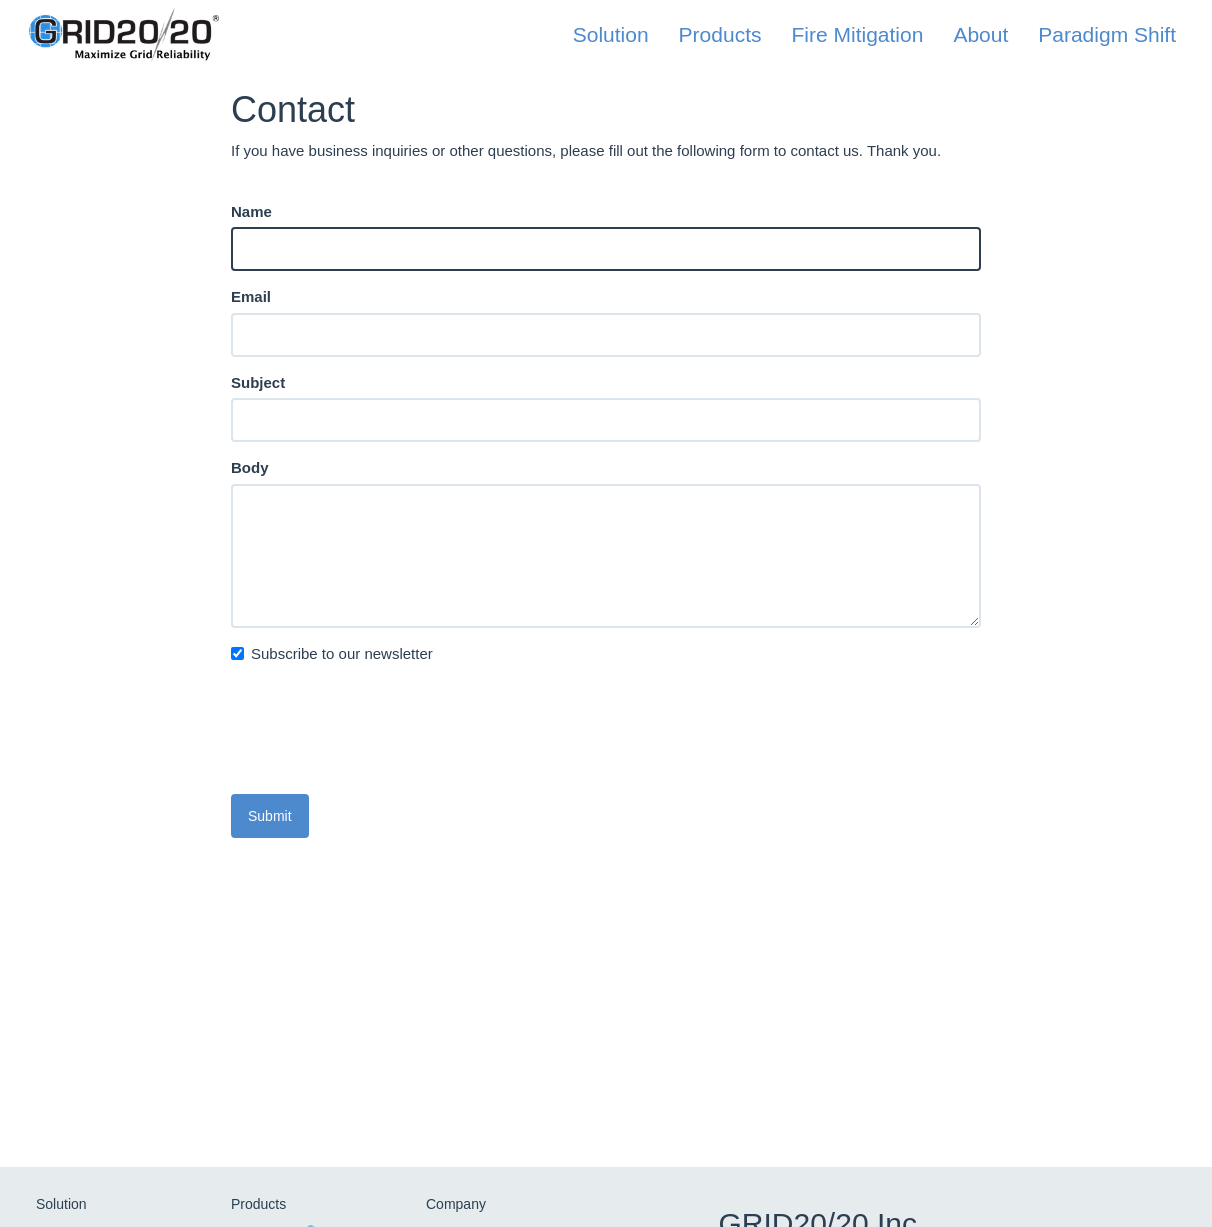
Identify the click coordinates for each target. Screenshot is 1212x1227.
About (980, 34)
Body (250, 467)
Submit (270, 816)
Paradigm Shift (1107, 34)
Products (720, 34)
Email (251, 296)
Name (251, 211)
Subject (258, 382)
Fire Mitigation (857, 34)
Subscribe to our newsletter (332, 653)
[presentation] (383, 740)
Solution (611, 34)
